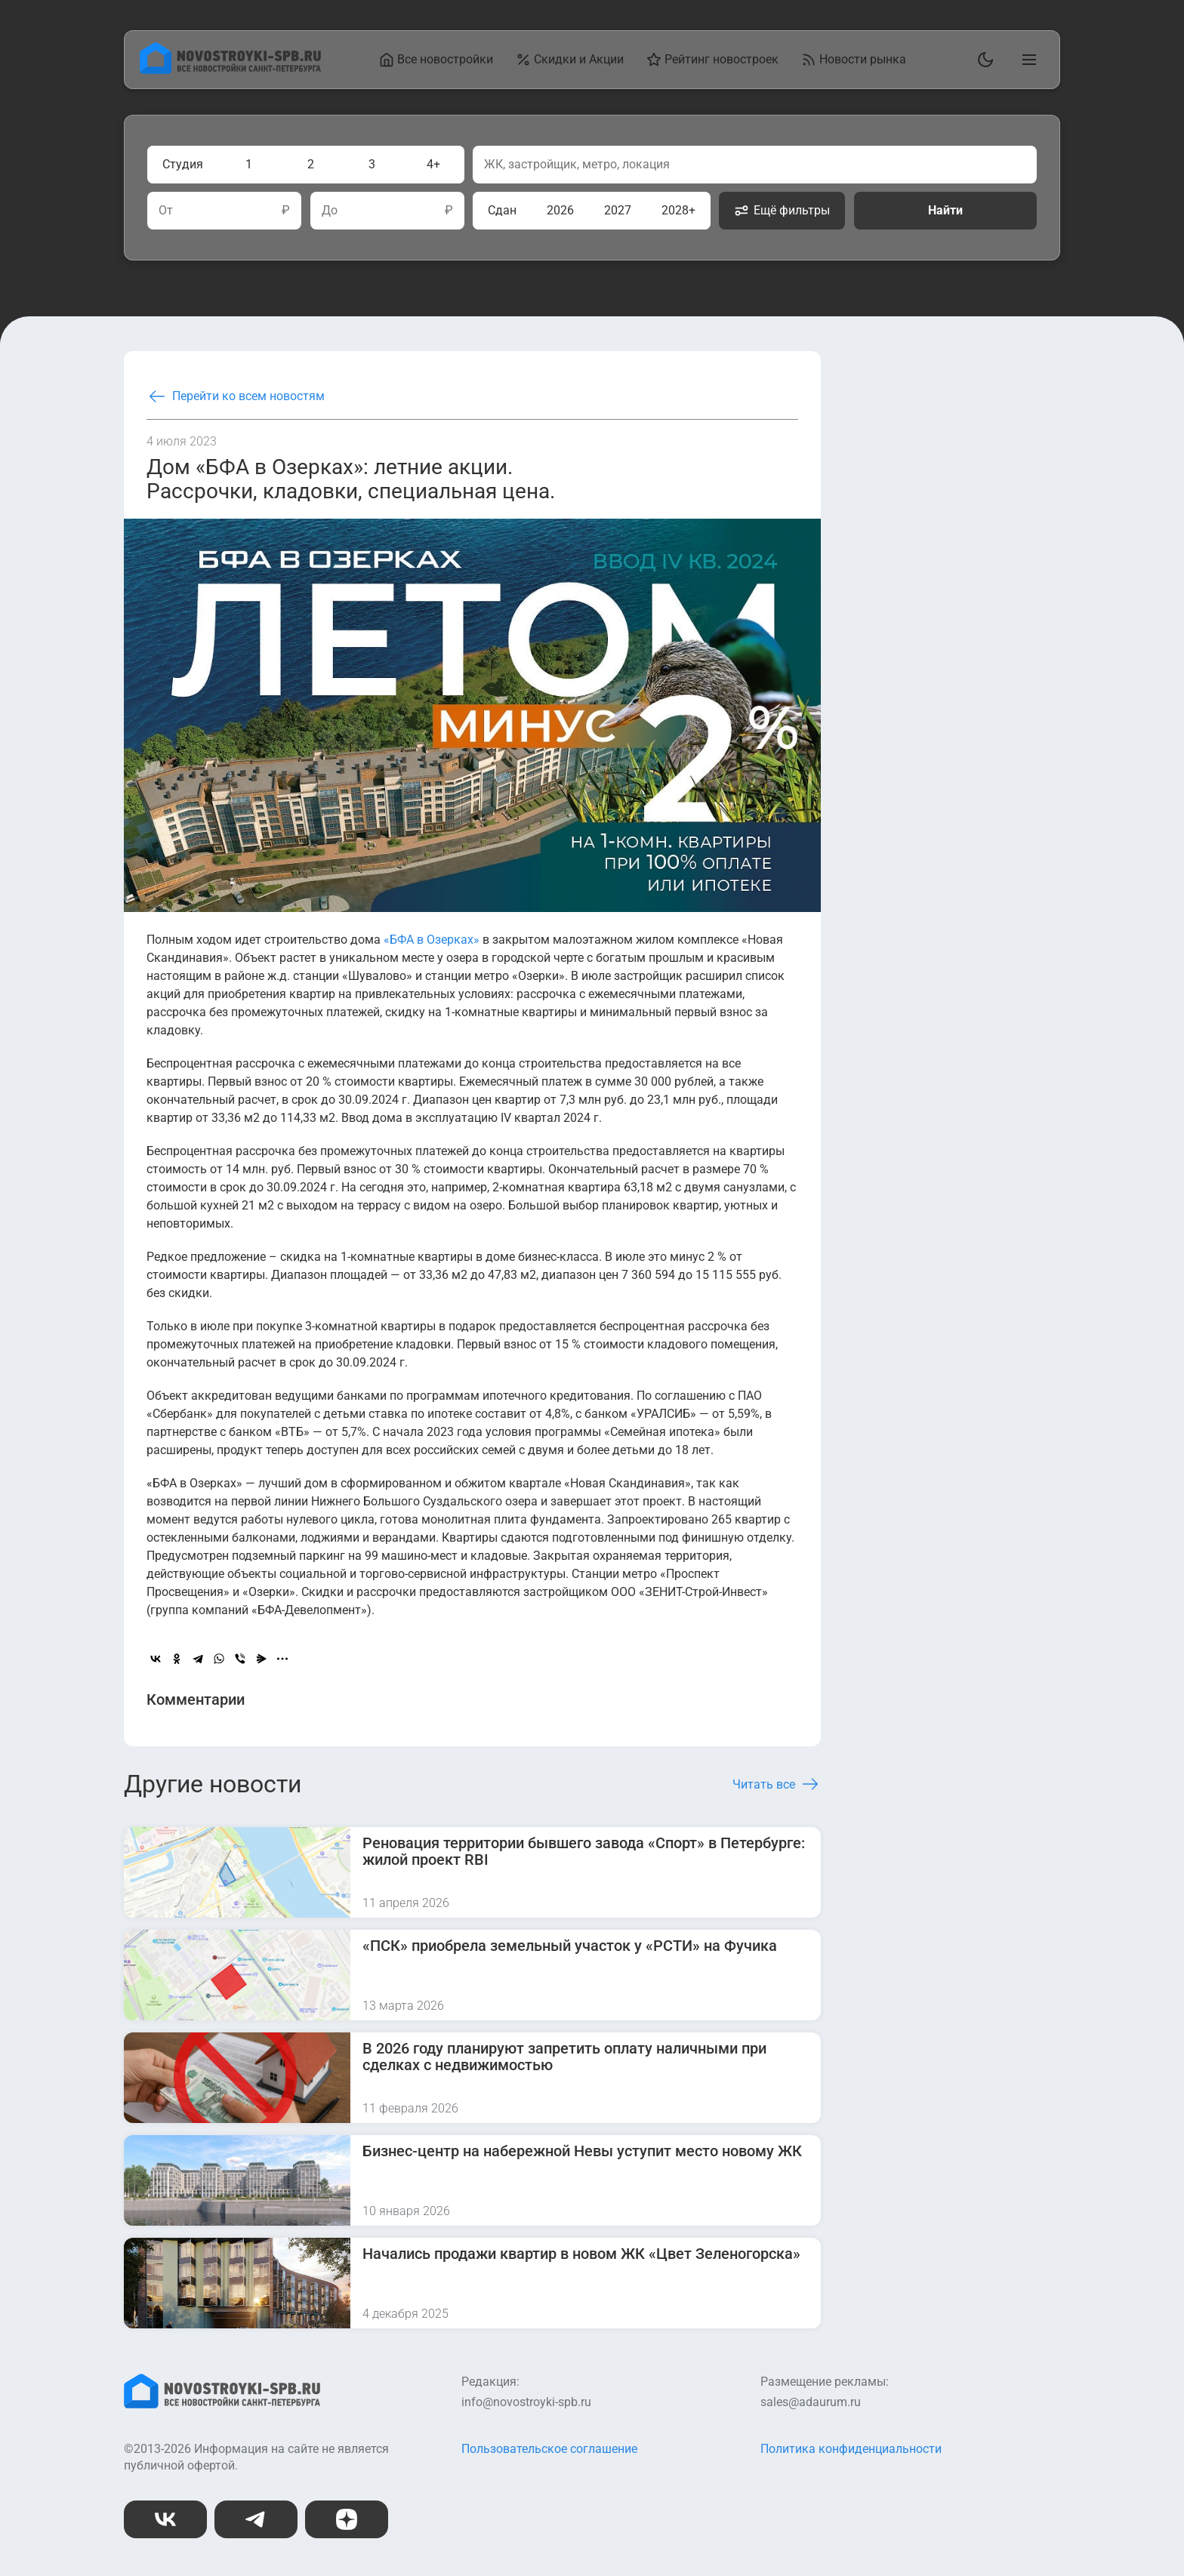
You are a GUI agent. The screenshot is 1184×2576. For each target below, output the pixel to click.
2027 (617, 210)
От (166, 210)
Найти (945, 210)
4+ (433, 164)
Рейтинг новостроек (712, 59)
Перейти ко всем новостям (235, 396)
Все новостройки (436, 59)
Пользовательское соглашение (549, 2449)
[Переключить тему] (982, 60)
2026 (560, 210)
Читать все (776, 1784)
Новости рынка (853, 59)
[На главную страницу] (230, 70)
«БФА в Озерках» (431, 939)
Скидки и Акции (570, 59)
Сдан (502, 210)
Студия (182, 164)
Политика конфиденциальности (851, 2449)
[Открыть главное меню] (1026, 60)
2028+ (678, 210)
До (330, 210)
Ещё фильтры (782, 210)
